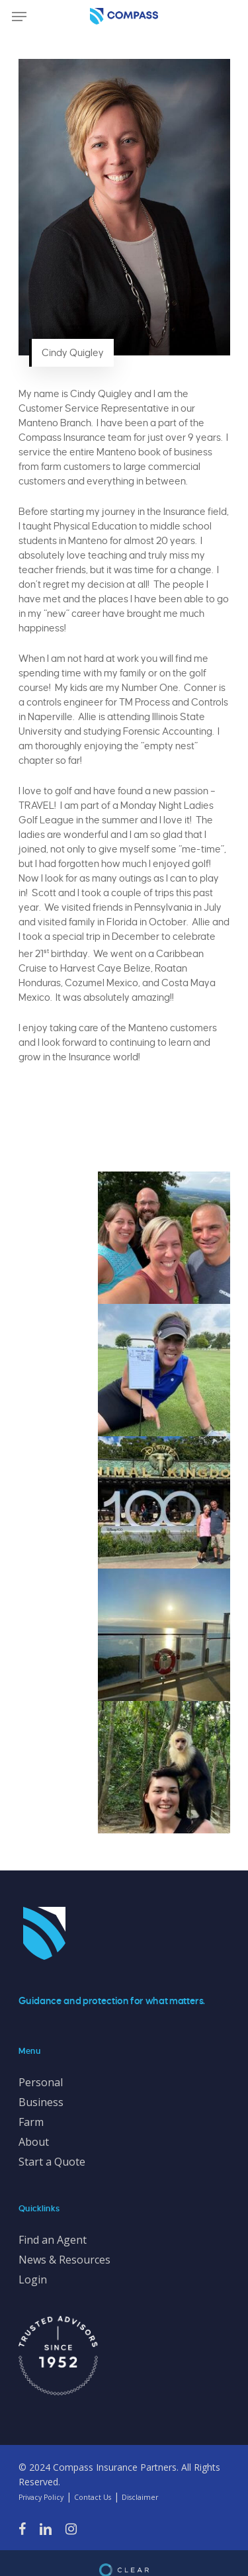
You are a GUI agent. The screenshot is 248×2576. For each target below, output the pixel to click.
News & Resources (64, 2259)
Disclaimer (140, 2497)
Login (33, 2279)
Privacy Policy (41, 2497)
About (34, 2142)
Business (41, 2102)
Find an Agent (53, 2239)
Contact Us (92, 2497)
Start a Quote (52, 2161)
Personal (41, 2082)
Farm (31, 2122)
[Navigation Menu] (19, 16)
